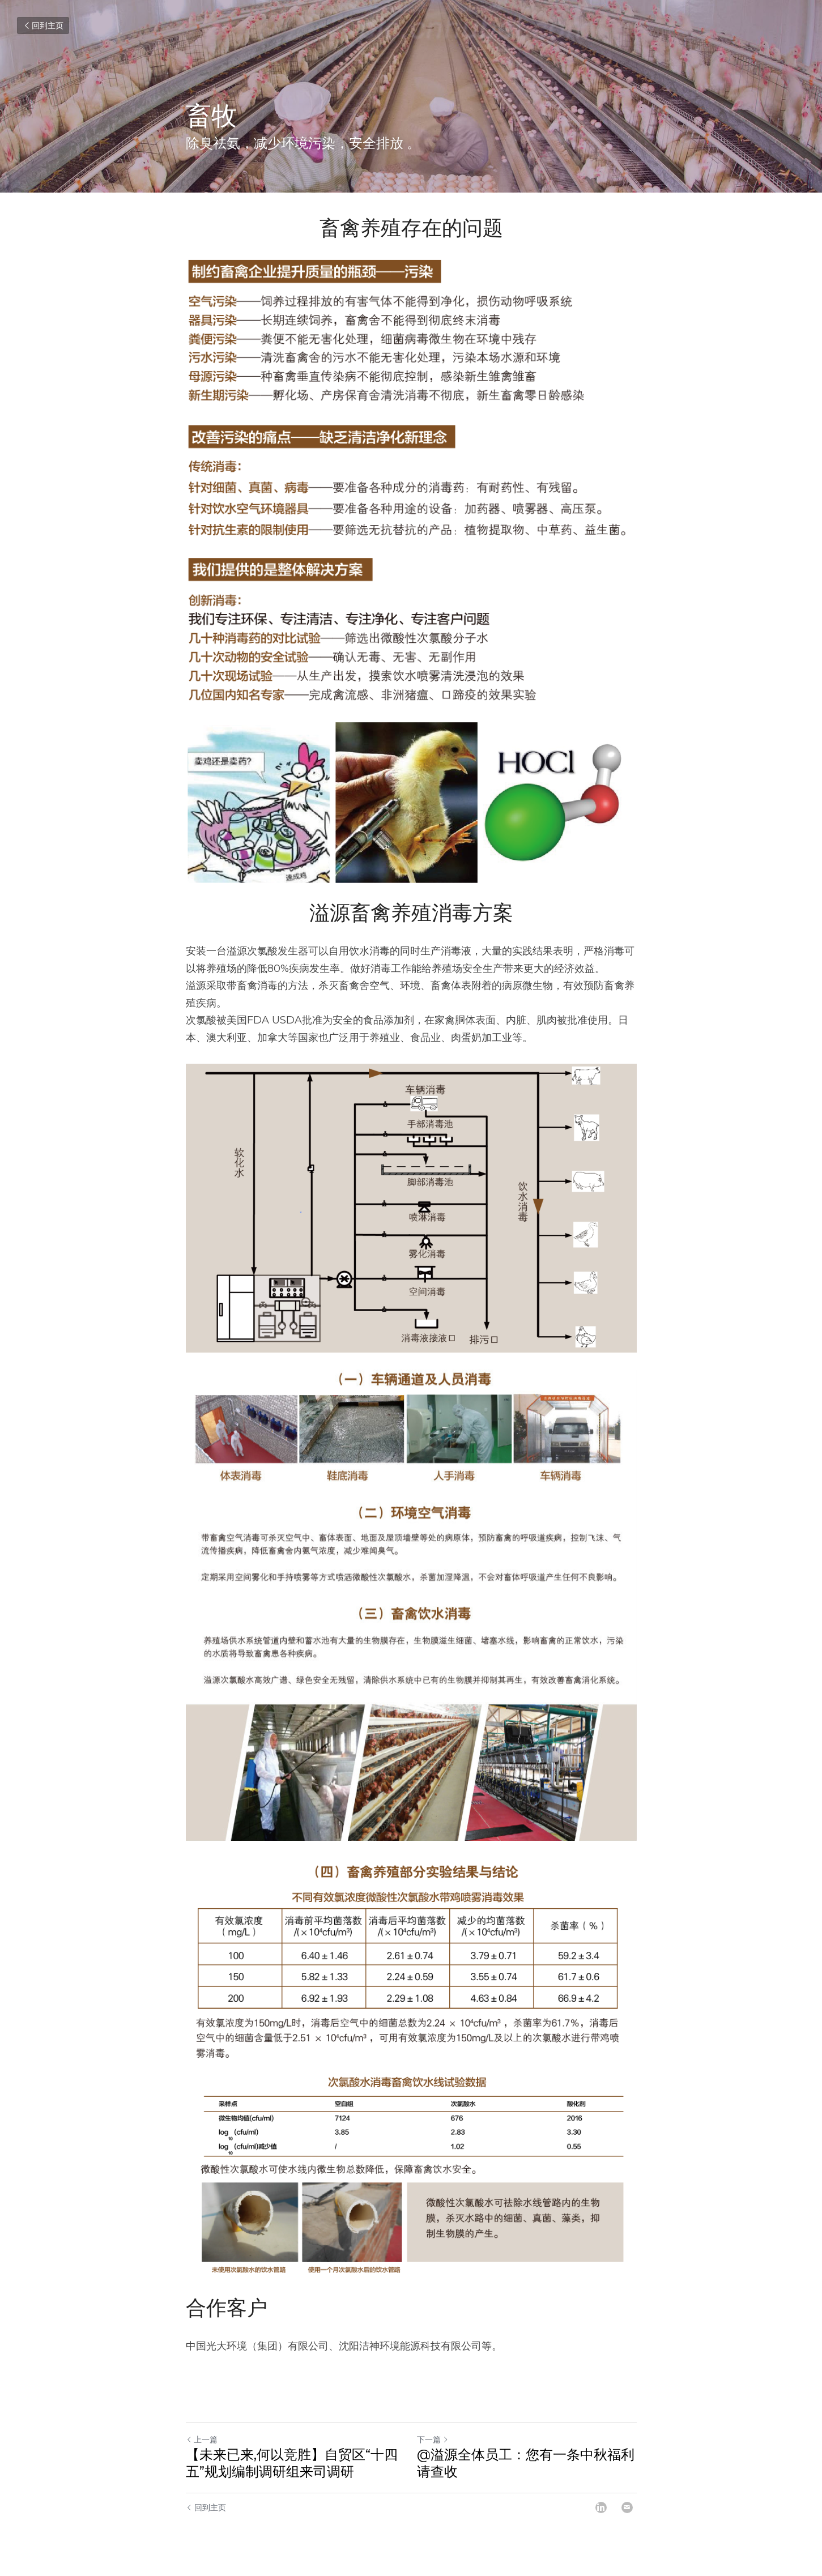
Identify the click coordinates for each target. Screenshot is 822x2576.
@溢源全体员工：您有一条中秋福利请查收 (525, 2463)
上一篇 (202, 2439)
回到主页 (43, 25)
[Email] (627, 2507)
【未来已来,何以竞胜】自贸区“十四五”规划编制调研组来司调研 (292, 2463)
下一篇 (433, 2439)
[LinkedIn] (601, 2507)
